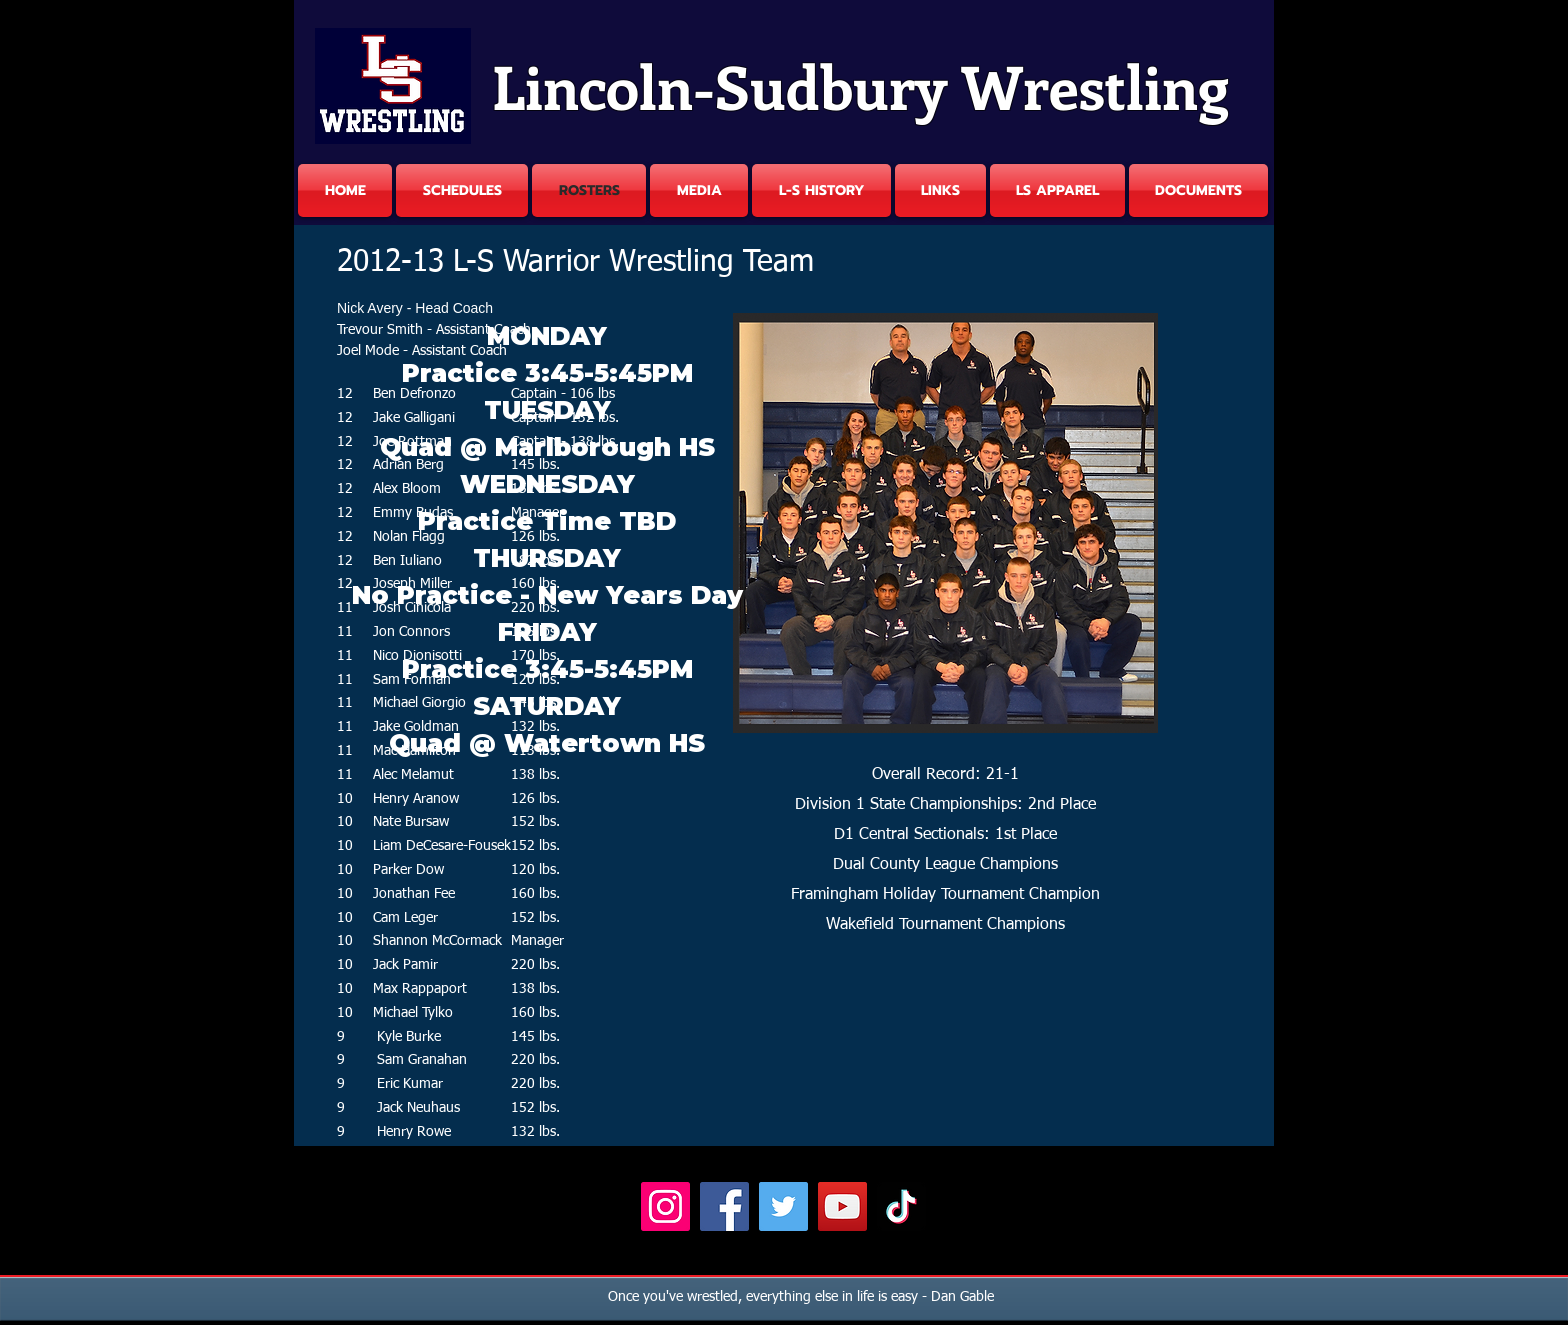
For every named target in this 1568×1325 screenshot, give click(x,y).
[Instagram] (665, 1206)
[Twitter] (783, 1206)
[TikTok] (901, 1206)
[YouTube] (842, 1206)
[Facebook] (724, 1206)
